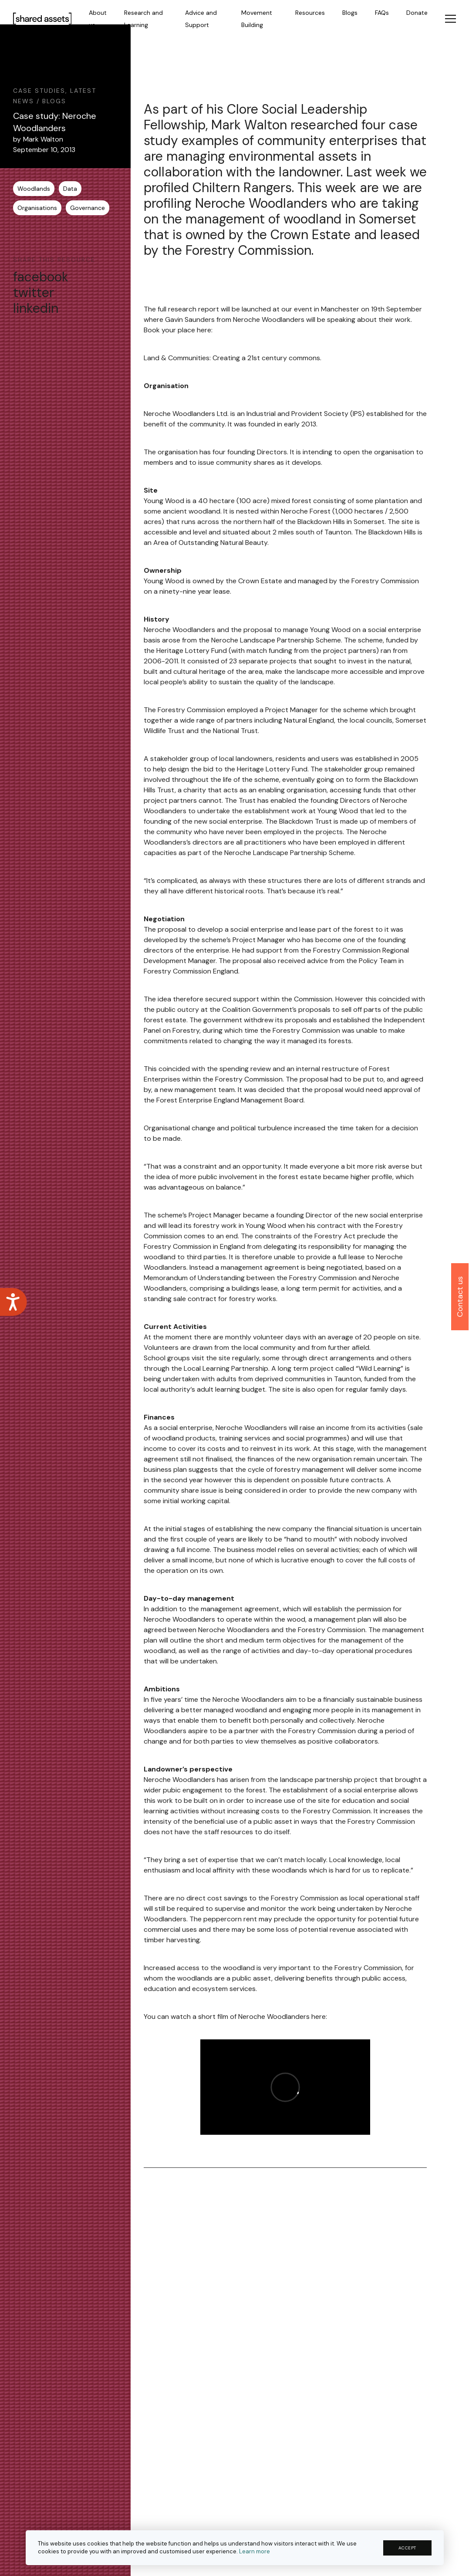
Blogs (350, 13)
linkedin (35, 308)
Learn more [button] (254, 2551)
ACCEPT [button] (407, 2548)
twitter (33, 293)
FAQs (382, 13)
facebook (40, 277)
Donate (417, 13)
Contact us (460, 1296)
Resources (310, 13)
